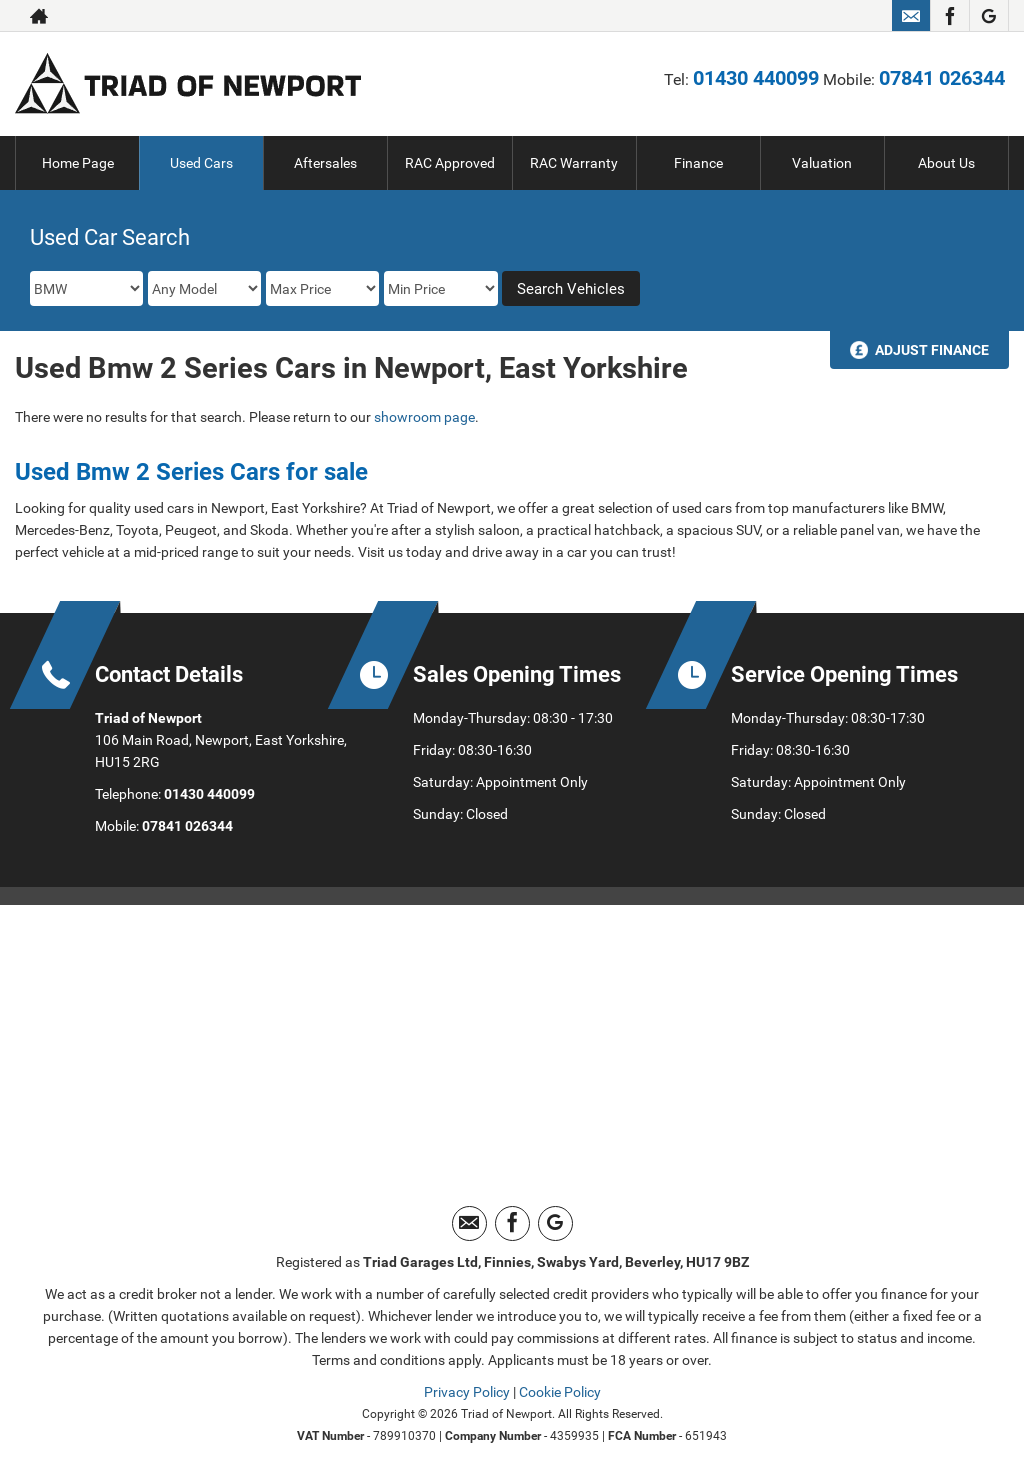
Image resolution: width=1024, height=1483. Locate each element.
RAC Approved (450, 163)
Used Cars (201, 163)
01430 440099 (756, 78)
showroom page (424, 417)
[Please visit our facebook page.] (949, 16)
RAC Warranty (574, 163)
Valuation (822, 163)
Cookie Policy (560, 1392)
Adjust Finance (932, 350)
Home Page (78, 163)
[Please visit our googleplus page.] (988, 16)
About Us (946, 163)
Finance (698, 163)
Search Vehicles (571, 289)
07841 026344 (942, 78)
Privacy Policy (467, 1392)
